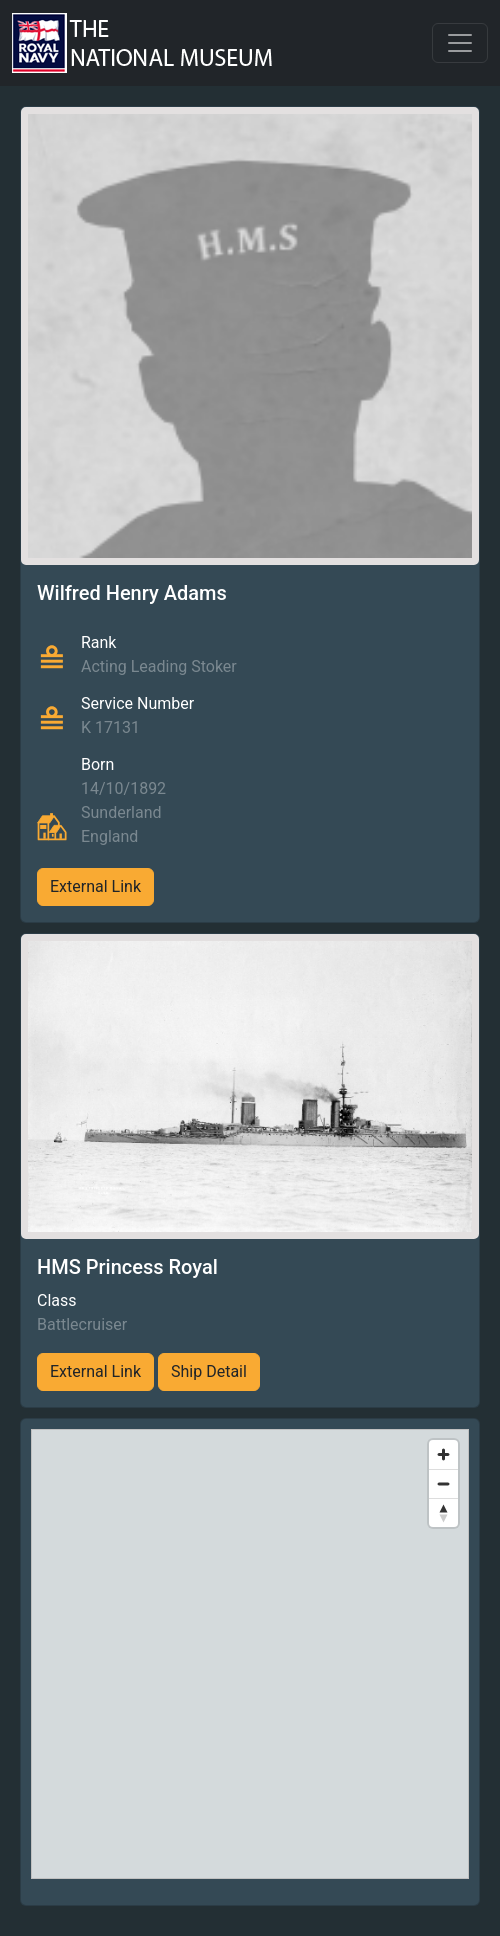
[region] (250, 1654)
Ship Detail (209, 1371)
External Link (95, 886)
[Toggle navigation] (460, 43)
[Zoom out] (443, 1483)
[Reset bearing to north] (443, 1512)
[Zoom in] (443, 1454)
